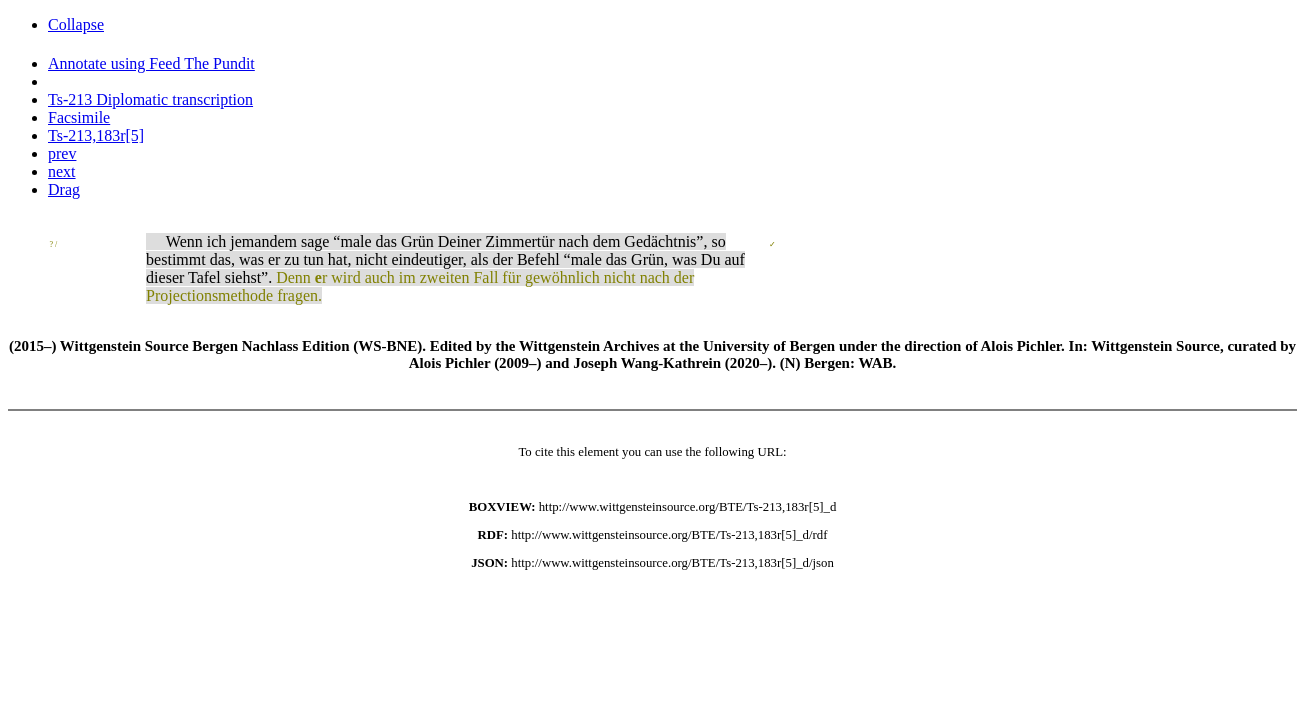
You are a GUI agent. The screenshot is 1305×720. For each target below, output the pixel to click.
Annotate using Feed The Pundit (151, 63)
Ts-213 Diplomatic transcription (150, 99)
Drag (64, 189)
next (62, 171)
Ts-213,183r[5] (96, 135)
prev (62, 153)
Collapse (76, 24)
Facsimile (79, 117)
